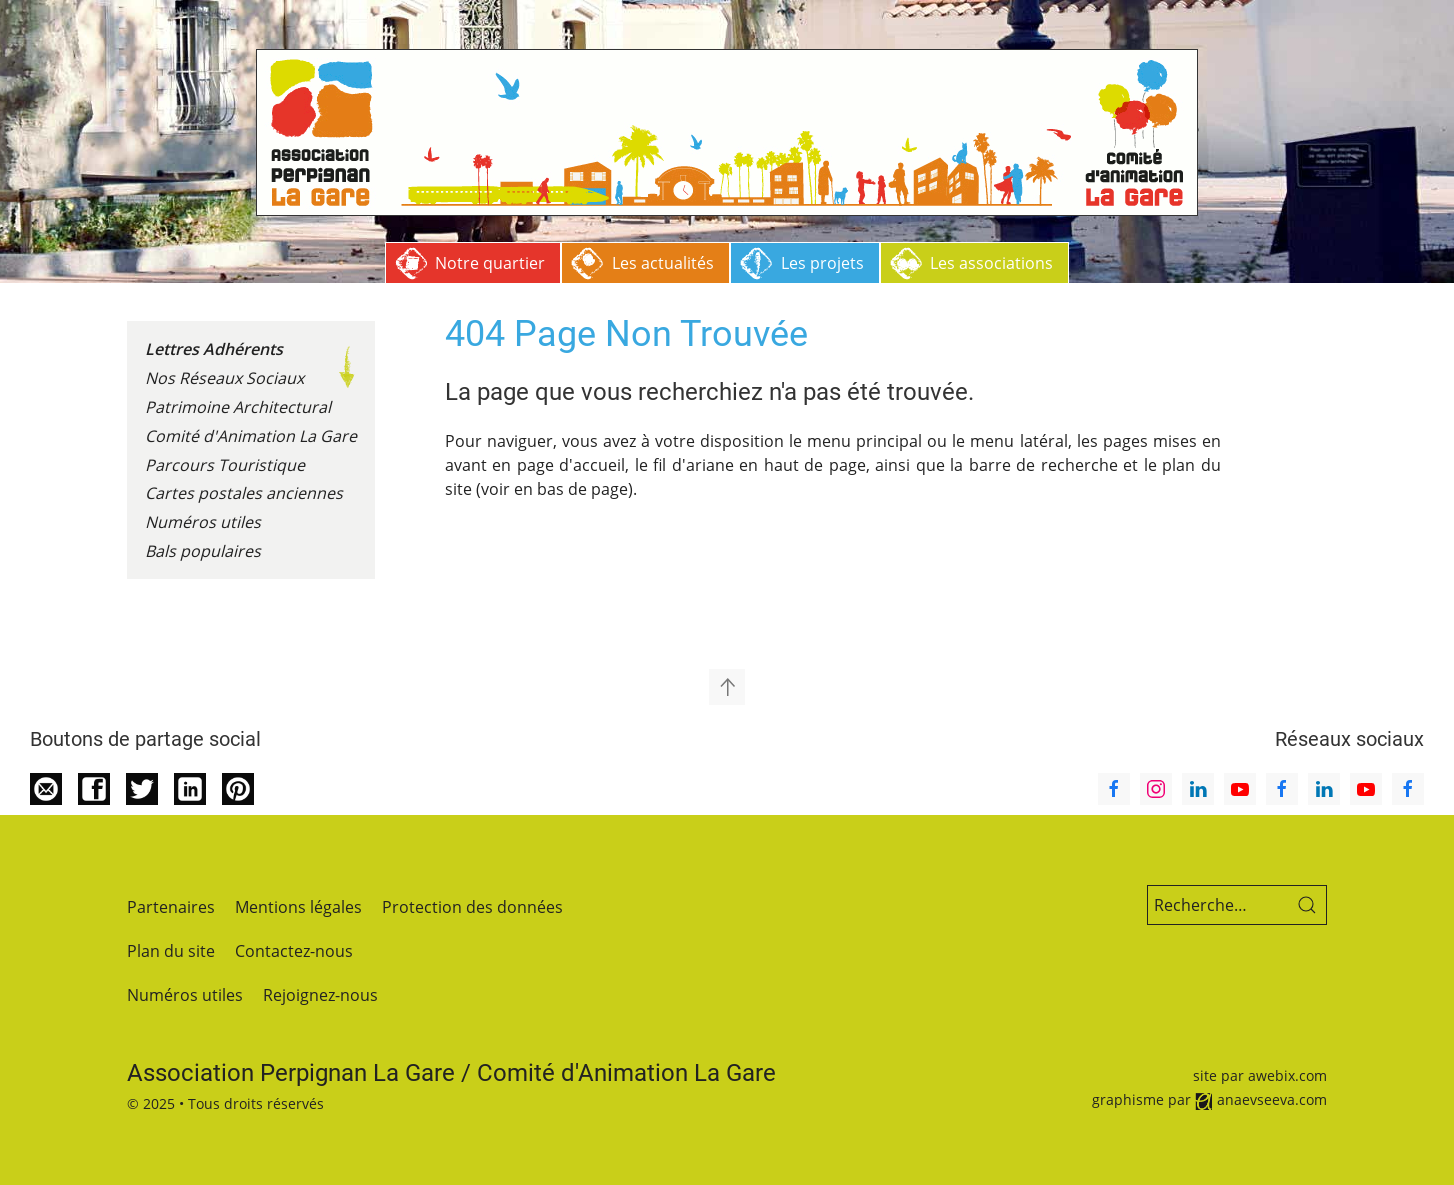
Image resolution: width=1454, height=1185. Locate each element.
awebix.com (1287, 1075)
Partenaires (171, 907)
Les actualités (663, 263)
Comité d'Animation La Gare (251, 436)
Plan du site (171, 951)
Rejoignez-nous (320, 995)
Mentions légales (298, 907)
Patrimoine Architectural (238, 407)
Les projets (822, 263)
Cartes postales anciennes (244, 493)
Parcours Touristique (225, 465)
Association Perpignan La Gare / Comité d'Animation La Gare (451, 1073)
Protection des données (472, 907)
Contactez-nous (294, 951)
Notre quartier (490, 263)
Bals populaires (203, 551)
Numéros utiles (203, 522)
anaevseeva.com (1272, 1099)
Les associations (991, 263)
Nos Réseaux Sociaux (224, 378)
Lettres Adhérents (214, 349)
